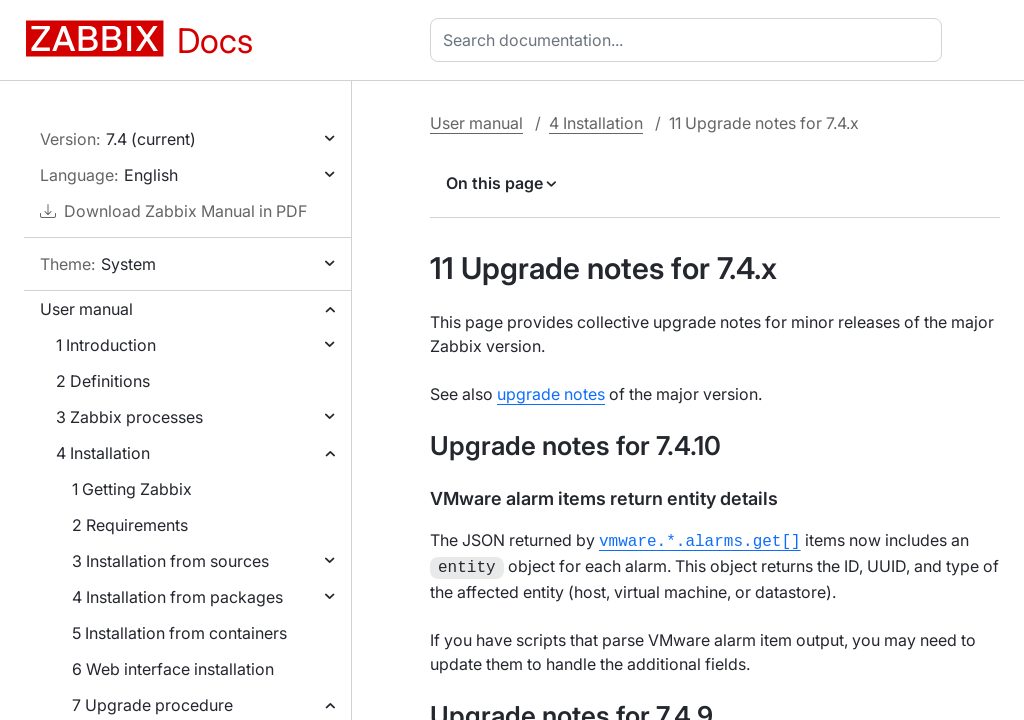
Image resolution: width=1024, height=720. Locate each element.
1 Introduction (106, 345)
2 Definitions (103, 381)
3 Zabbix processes (129, 417)
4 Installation (103, 453)
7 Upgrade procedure (152, 705)
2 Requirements (130, 525)
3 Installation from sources (170, 561)
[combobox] (690, 40)
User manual (86, 309)
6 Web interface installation (173, 669)
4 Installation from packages (177, 597)
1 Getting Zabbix (132, 489)
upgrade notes (551, 394)
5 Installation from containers (179, 633)
